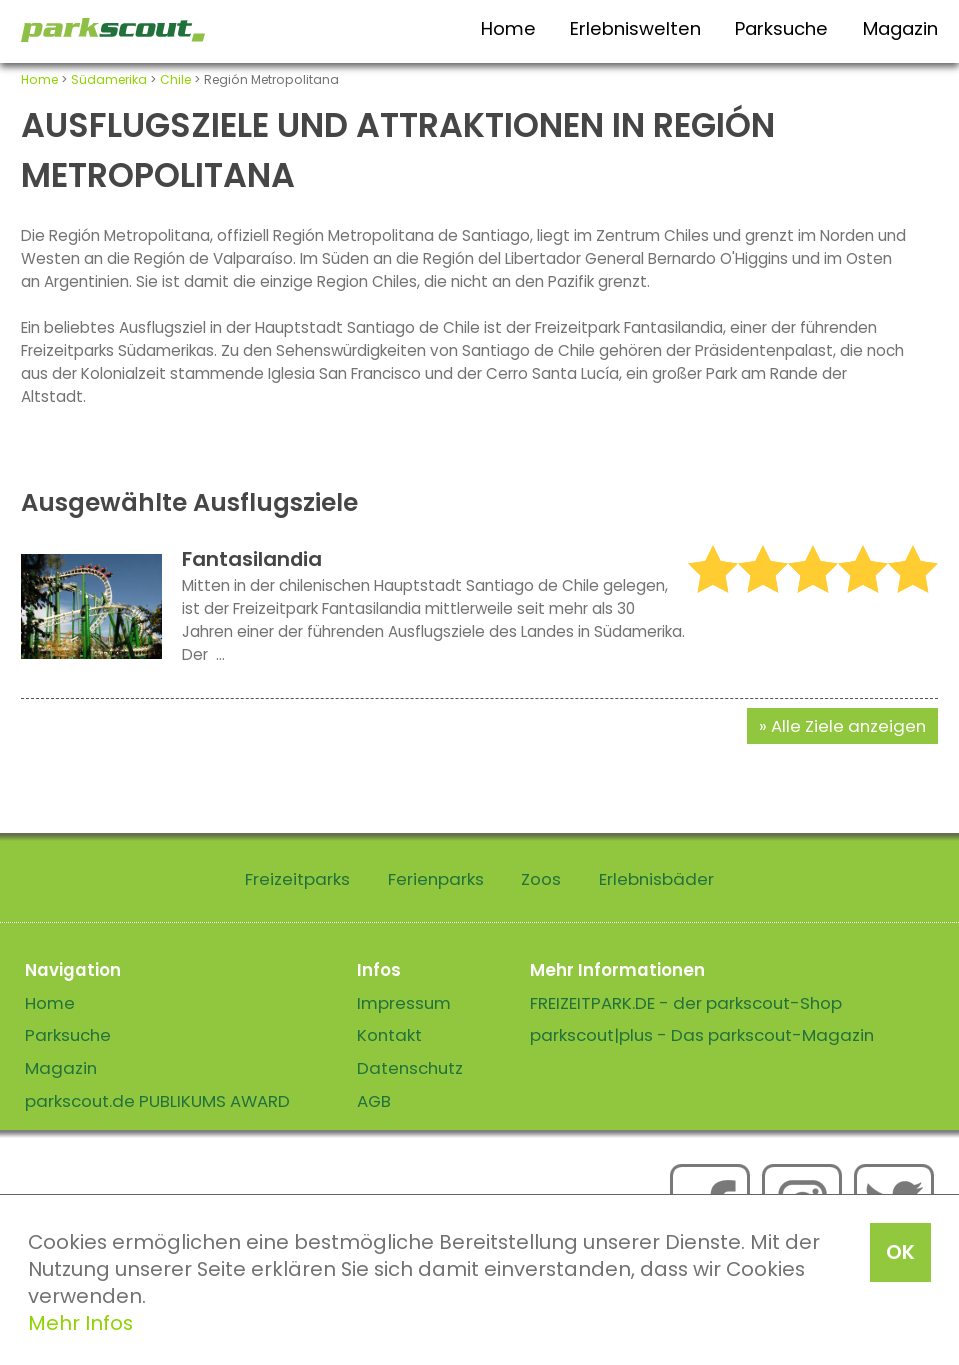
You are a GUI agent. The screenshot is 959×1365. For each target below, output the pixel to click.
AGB (374, 1101)
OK (900, 1252)
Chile (175, 79)
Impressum (404, 1003)
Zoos (541, 879)
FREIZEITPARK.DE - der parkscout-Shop (686, 1003)
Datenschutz (410, 1068)
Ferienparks (436, 879)
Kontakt (389, 1035)
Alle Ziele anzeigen (848, 726)
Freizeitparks (297, 879)
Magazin (900, 28)
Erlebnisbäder (656, 879)
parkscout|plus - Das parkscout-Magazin (702, 1035)
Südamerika (109, 79)
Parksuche (781, 28)
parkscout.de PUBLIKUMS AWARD (157, 1101)
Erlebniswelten (635, 28)
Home (508, 28)
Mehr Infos (80, 1323)
